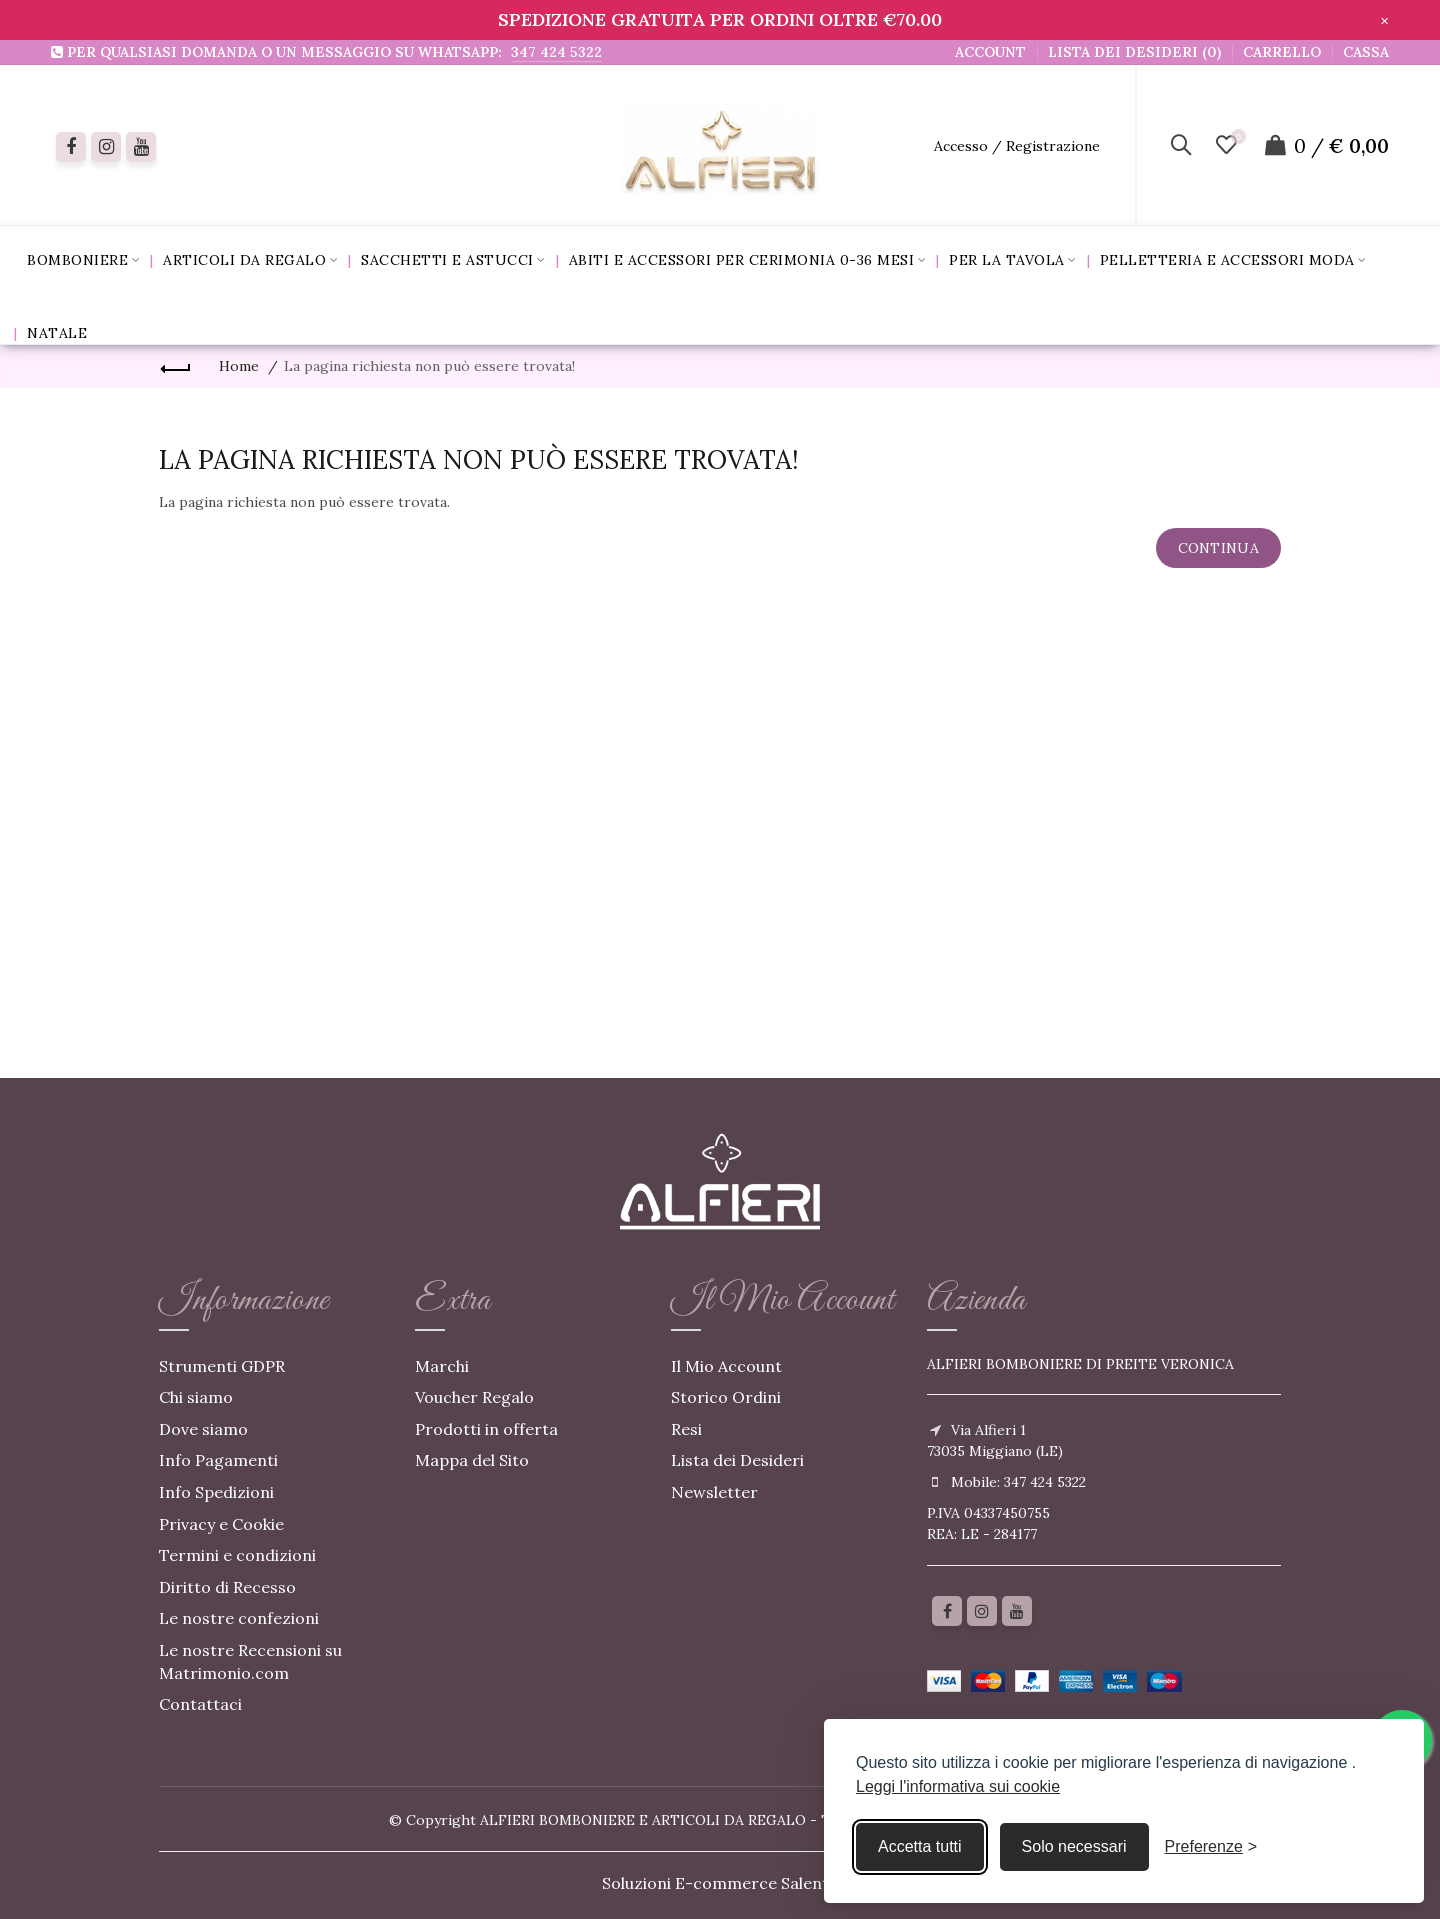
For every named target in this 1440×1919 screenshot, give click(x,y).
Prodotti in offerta (486, 1429)
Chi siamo (196, 1397)
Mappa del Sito (472, 1460)
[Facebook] (71, 147)
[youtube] (141, 147)
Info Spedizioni (216, 1492)
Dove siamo (203, 1429)
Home (239, 366)
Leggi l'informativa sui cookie (958, 1786)
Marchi (442, 1366)
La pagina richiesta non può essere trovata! (429, 366)
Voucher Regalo (474, 1397)
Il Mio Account (726, 1366)
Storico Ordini (726, 1397)
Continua (1218, 548)
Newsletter (714, 1492)
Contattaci (200, 1704)
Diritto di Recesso (227, 1587)
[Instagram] (982, 1611)
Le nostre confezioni (239, 1618)
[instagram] (106, 147)
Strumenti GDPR (222, 1366)
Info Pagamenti (218, 1460)
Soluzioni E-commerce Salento (720, 1883)
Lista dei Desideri (737, 1460)
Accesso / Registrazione (1017, 146)
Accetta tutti (920, 1846)
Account (990, 52)
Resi (686, 1429)
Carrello (1282, 52)
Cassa (1366, 52)
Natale (57, 333)
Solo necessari (1074, 1846)
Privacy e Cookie (221, 1524)
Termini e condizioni (237, 1555)
